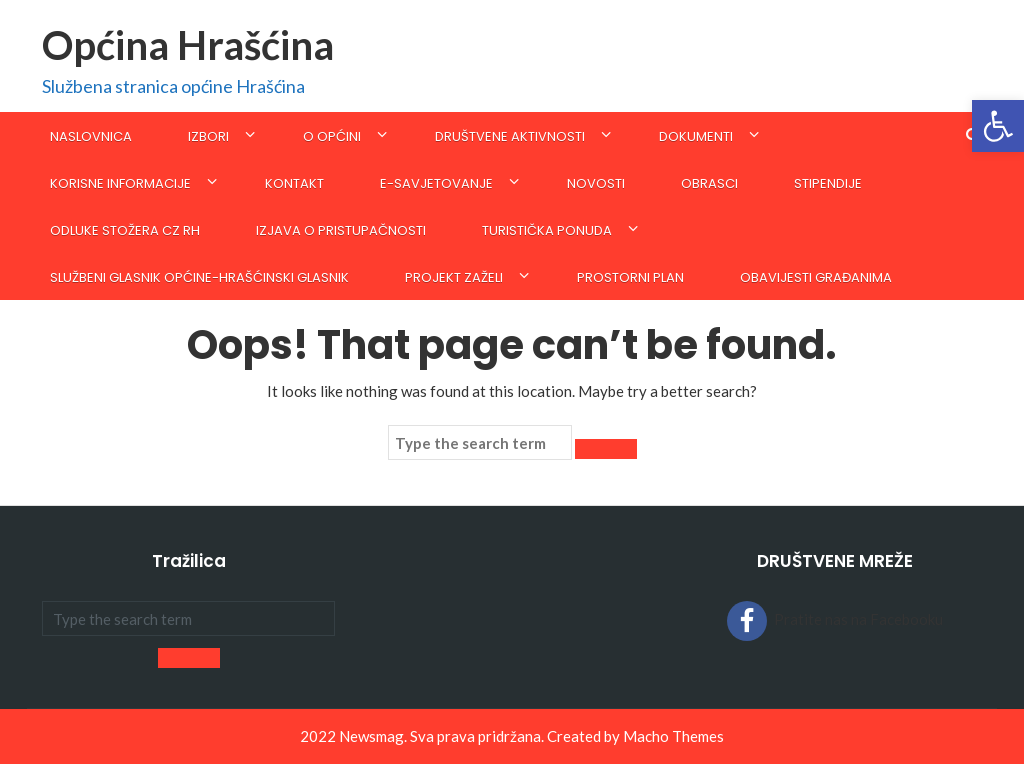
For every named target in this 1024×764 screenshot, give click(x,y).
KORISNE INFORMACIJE (120, 183)
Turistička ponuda (547, 230)
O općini (332, 136)
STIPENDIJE (828, 183)
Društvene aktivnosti (510, 136)
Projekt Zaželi (454, 277)
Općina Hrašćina (188, 45)
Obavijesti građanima (816, 277)
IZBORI (208, 136)
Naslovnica (91, 136)
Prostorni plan (630, 277)
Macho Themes (673, 736)
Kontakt (294, 183)
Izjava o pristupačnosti (341, 230)
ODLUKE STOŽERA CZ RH (125, 230)
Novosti (596, 183)
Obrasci (709, 183)
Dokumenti (696, 136)
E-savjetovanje (436, 183)
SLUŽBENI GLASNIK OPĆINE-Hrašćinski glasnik (199, 277)
